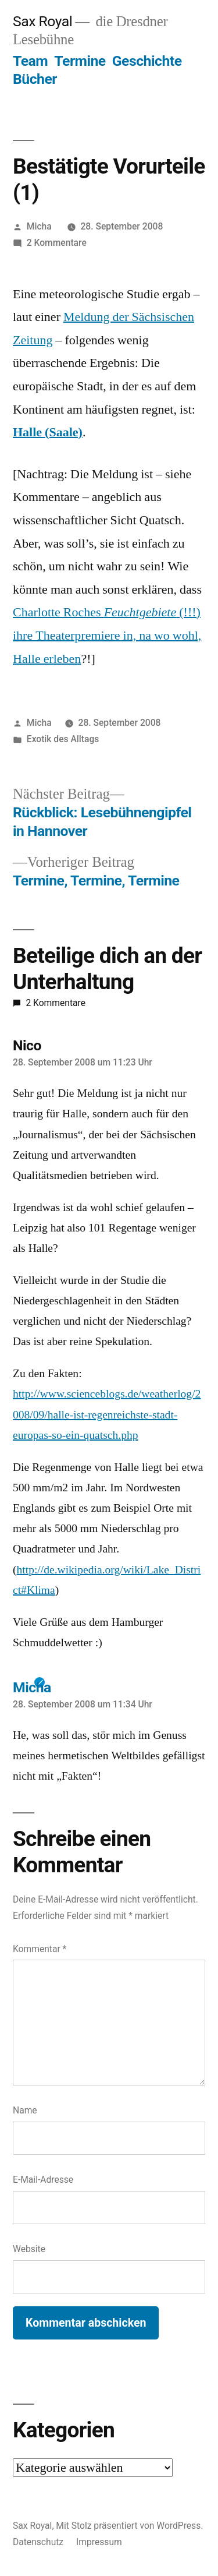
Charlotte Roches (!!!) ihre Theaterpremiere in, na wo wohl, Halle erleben (107, 635)
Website (29, 2248)
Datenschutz (38, 2541)
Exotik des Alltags (63, 738)
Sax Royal (42, 21)
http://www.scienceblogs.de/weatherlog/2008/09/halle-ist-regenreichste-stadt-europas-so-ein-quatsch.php (107, 1414)
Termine (79, 60)
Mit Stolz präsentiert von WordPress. (129, 2525)
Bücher (35, 78)
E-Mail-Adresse (43, 2179)
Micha (39, 226)
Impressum (99, 2541)
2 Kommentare (57, 242)
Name (25, 2110)
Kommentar (39, 1948)
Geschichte (147, 60)
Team (30, 60)
